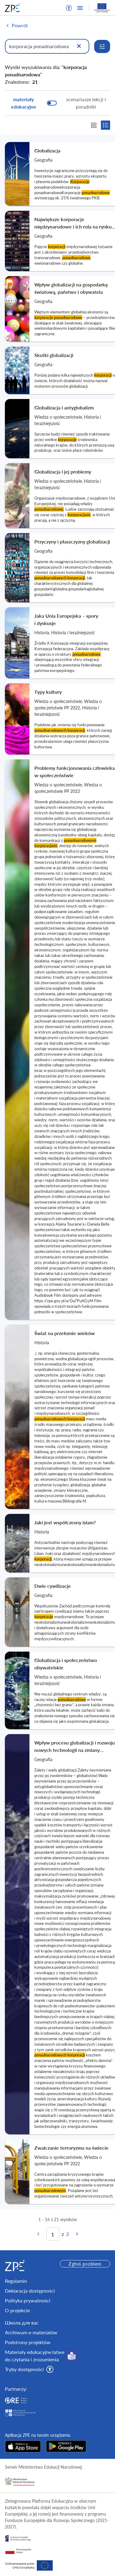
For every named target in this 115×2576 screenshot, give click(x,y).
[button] (69, 8)
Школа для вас (22, 2322)
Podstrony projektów (28, 2342)
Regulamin (16, 2281)
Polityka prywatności (27, 2300)
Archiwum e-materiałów (31, 2332)
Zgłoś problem (84, 2264)
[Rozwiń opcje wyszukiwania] (102, 46)
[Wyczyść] (79, 46)
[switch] (57, 103)
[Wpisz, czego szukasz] (47, 46)
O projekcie (17, 2310)
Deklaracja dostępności (30, 2291)
